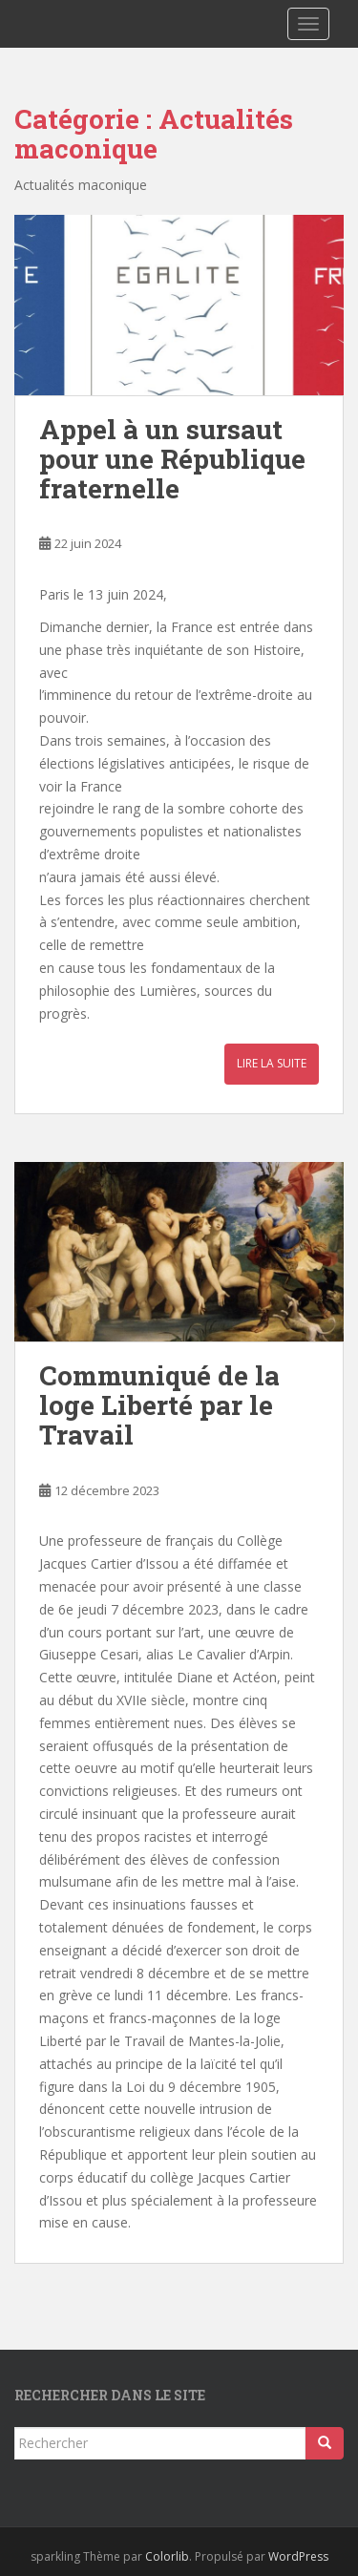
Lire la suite (271, 1063)
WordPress (298, 2556)
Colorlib (167, 2556)
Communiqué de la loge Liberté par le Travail (159, 1405)
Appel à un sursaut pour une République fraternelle (172, 459)
